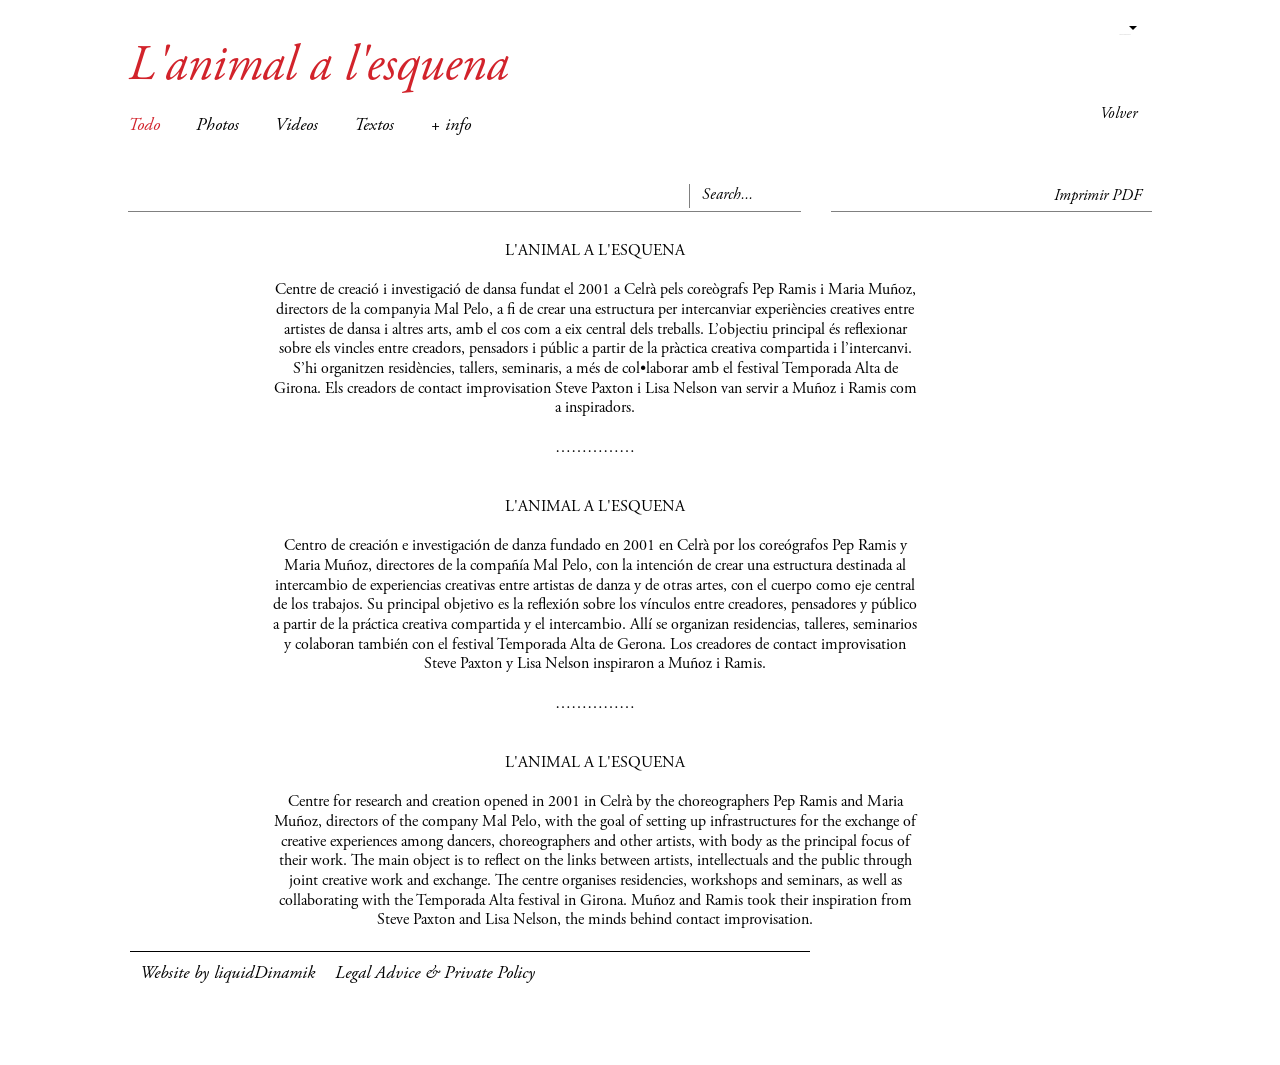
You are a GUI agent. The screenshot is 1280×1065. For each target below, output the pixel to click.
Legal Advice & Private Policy (435, 974)
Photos (217, 126)
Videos (296, 126)
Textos (374, 126)
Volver (1118, 114)
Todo (144, 126)
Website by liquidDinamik (227, 974)
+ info (450, 126)
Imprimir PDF (1098, 196)
